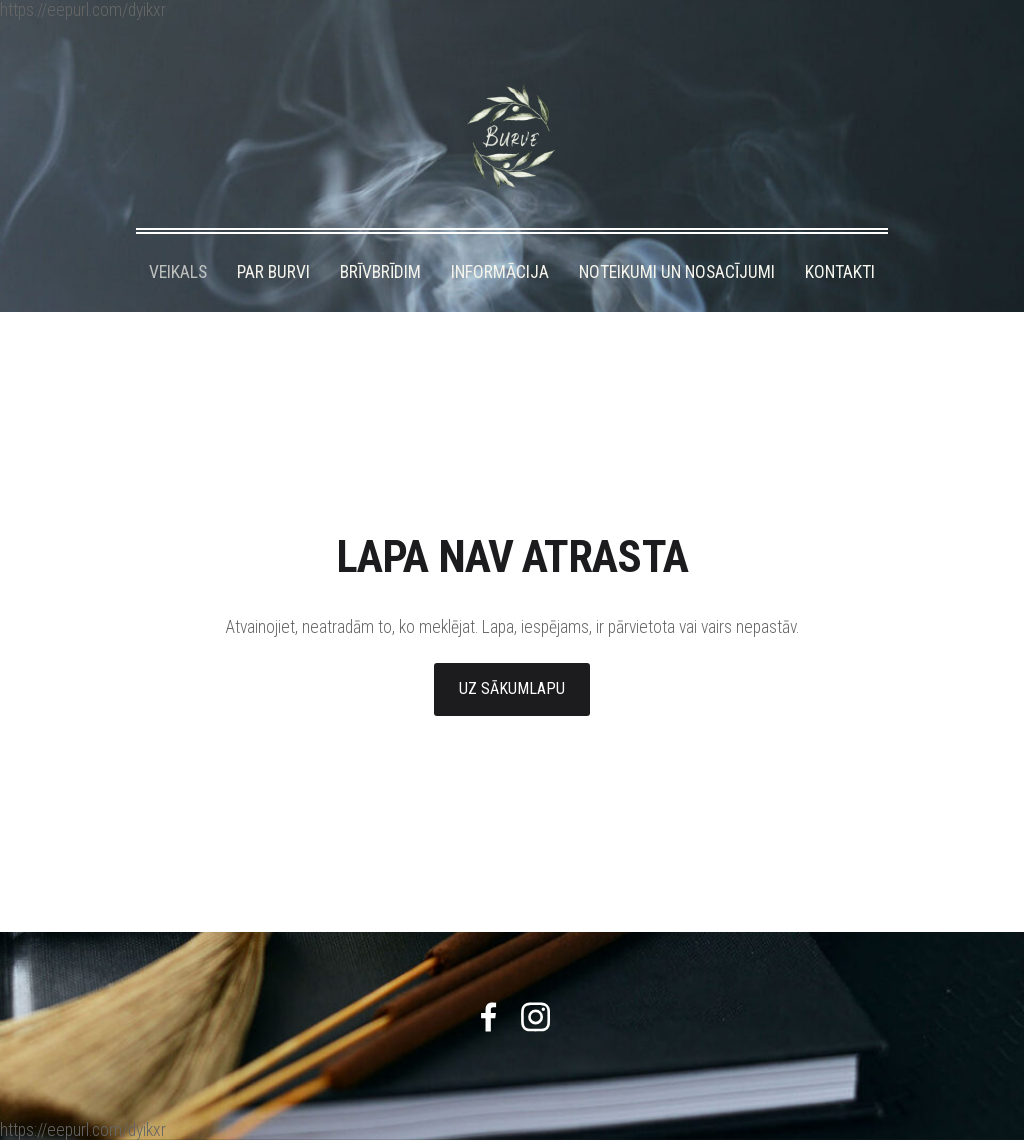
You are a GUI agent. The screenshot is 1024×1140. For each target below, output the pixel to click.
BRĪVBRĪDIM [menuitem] (380, 272)
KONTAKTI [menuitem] (840, 272)
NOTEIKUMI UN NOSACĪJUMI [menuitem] (677, 272)
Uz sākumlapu (512, 688)
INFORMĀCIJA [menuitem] (500, 272)
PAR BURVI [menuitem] (273, 272)
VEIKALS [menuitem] (178, 272)
